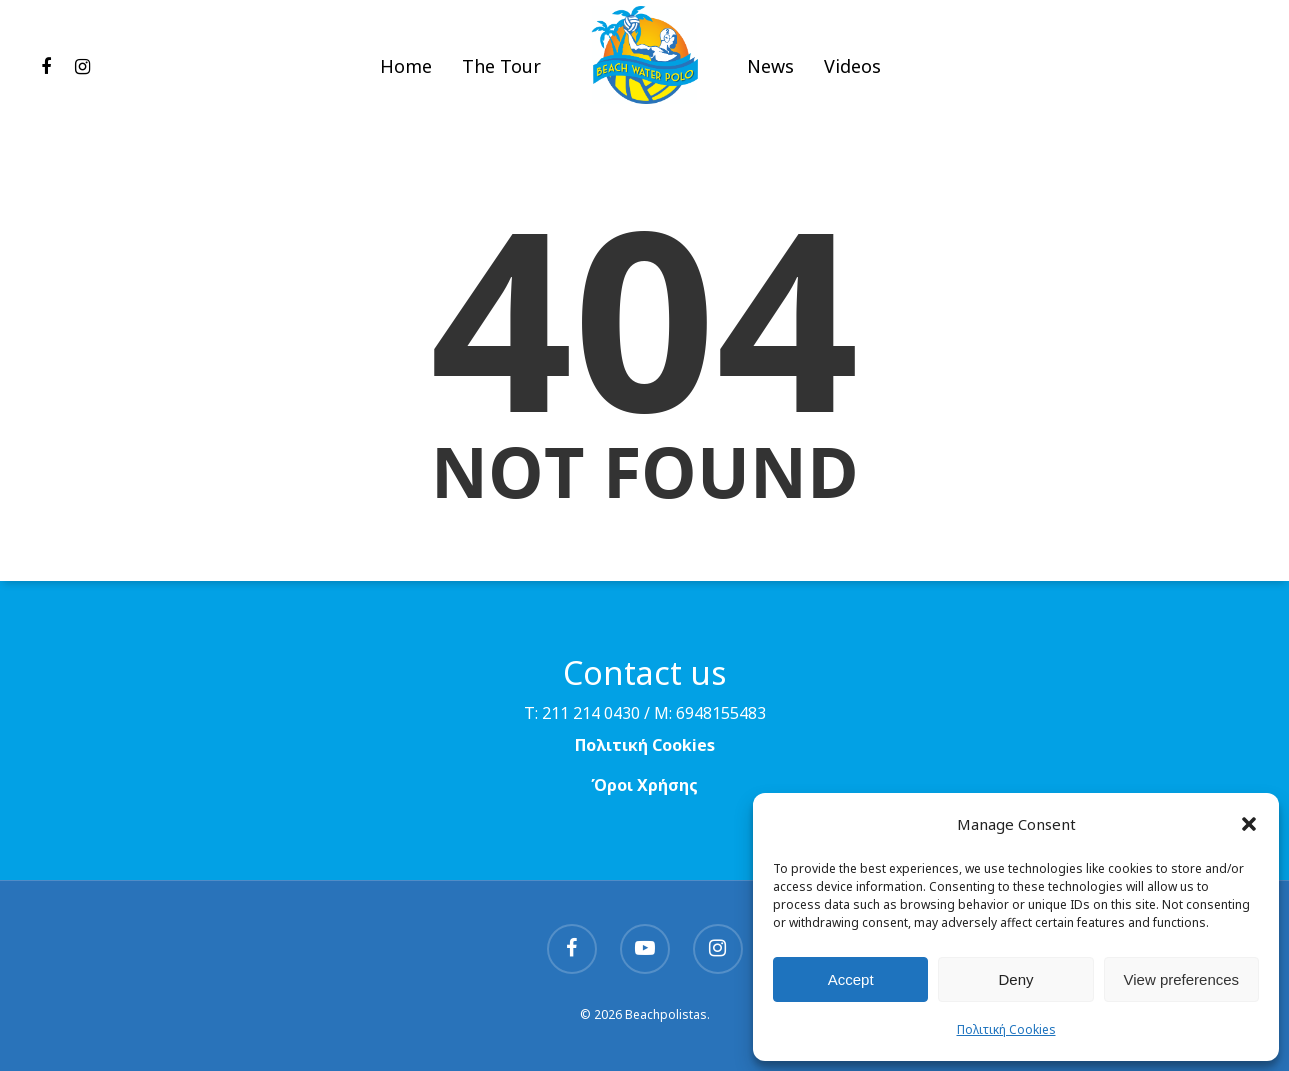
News (770, 74)
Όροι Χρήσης (644, 785)
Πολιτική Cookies (1006, 1029)
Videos (852, 74)
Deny (1015, 979)
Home (406, 74)
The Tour (501, 74)
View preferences (1182, 979)
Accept (851, 979)
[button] (1249, 824)
